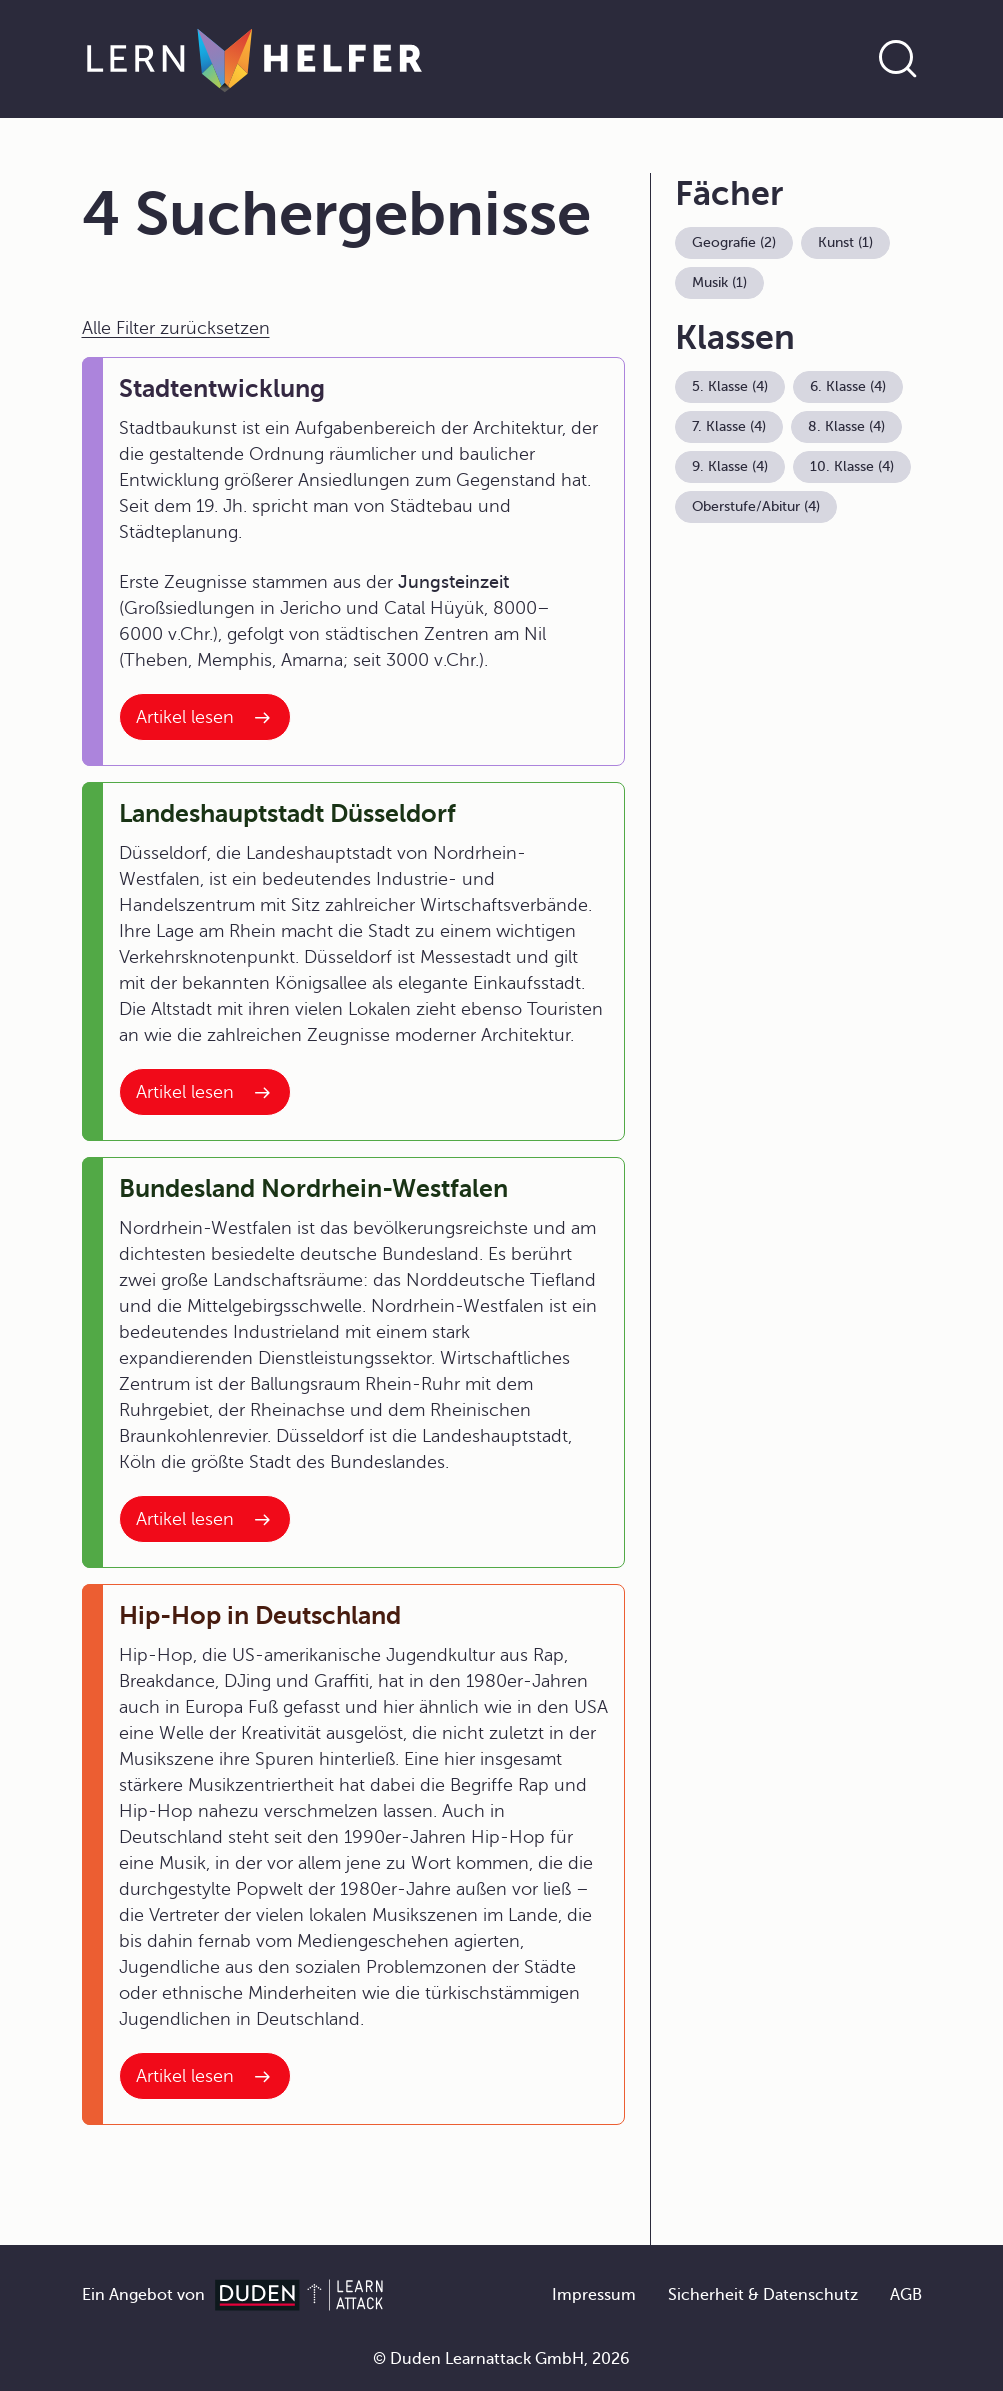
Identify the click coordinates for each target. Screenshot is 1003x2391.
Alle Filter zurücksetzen (176, 328)
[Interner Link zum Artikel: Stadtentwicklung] (205, 717)
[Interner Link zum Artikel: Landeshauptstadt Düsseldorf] (205, 1092)
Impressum (594, 2295)
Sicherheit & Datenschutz (763, 2295)
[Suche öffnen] (898, 59)
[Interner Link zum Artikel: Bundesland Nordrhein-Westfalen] (205, 1519)
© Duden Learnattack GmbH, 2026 (501, 2359)
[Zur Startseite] (254, 59)
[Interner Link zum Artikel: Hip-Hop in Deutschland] (205, 2076)
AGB (906, 2295)
